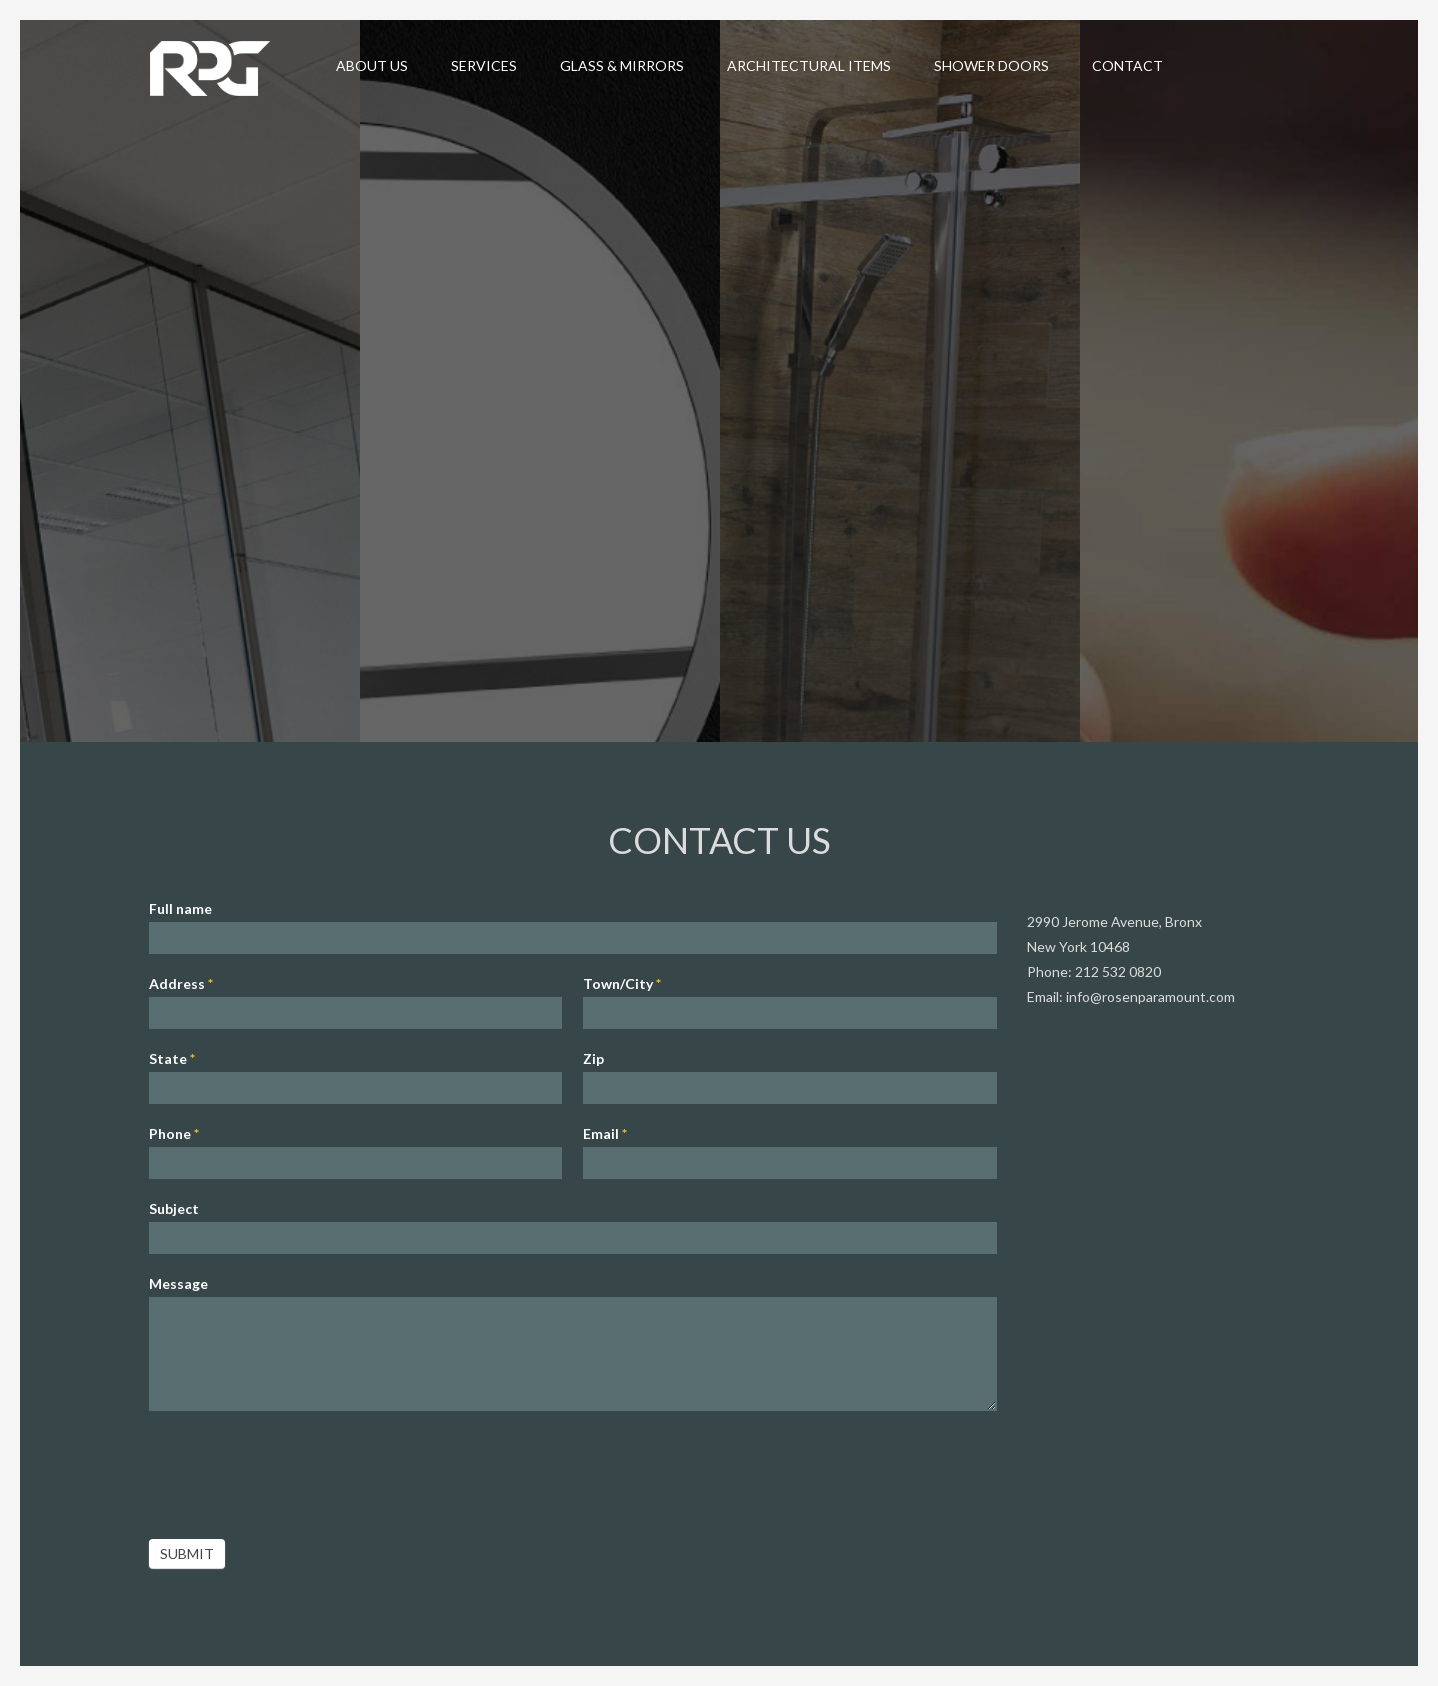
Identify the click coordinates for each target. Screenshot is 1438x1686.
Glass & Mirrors (622, 66)
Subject (174, 1206)
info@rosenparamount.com (1150, 994)
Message (178, 1281)
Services (484, 66)
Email (605, 1131)
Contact (1127, 66)
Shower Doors (991, 66)
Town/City (622, 981)
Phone (174, 1131)
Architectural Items (809, 66)
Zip (593, 1056)
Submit (187, 1551)
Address (181, 981)
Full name (180, 906)
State (172, 1056)
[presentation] (301, 1468)
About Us (372, 66)
